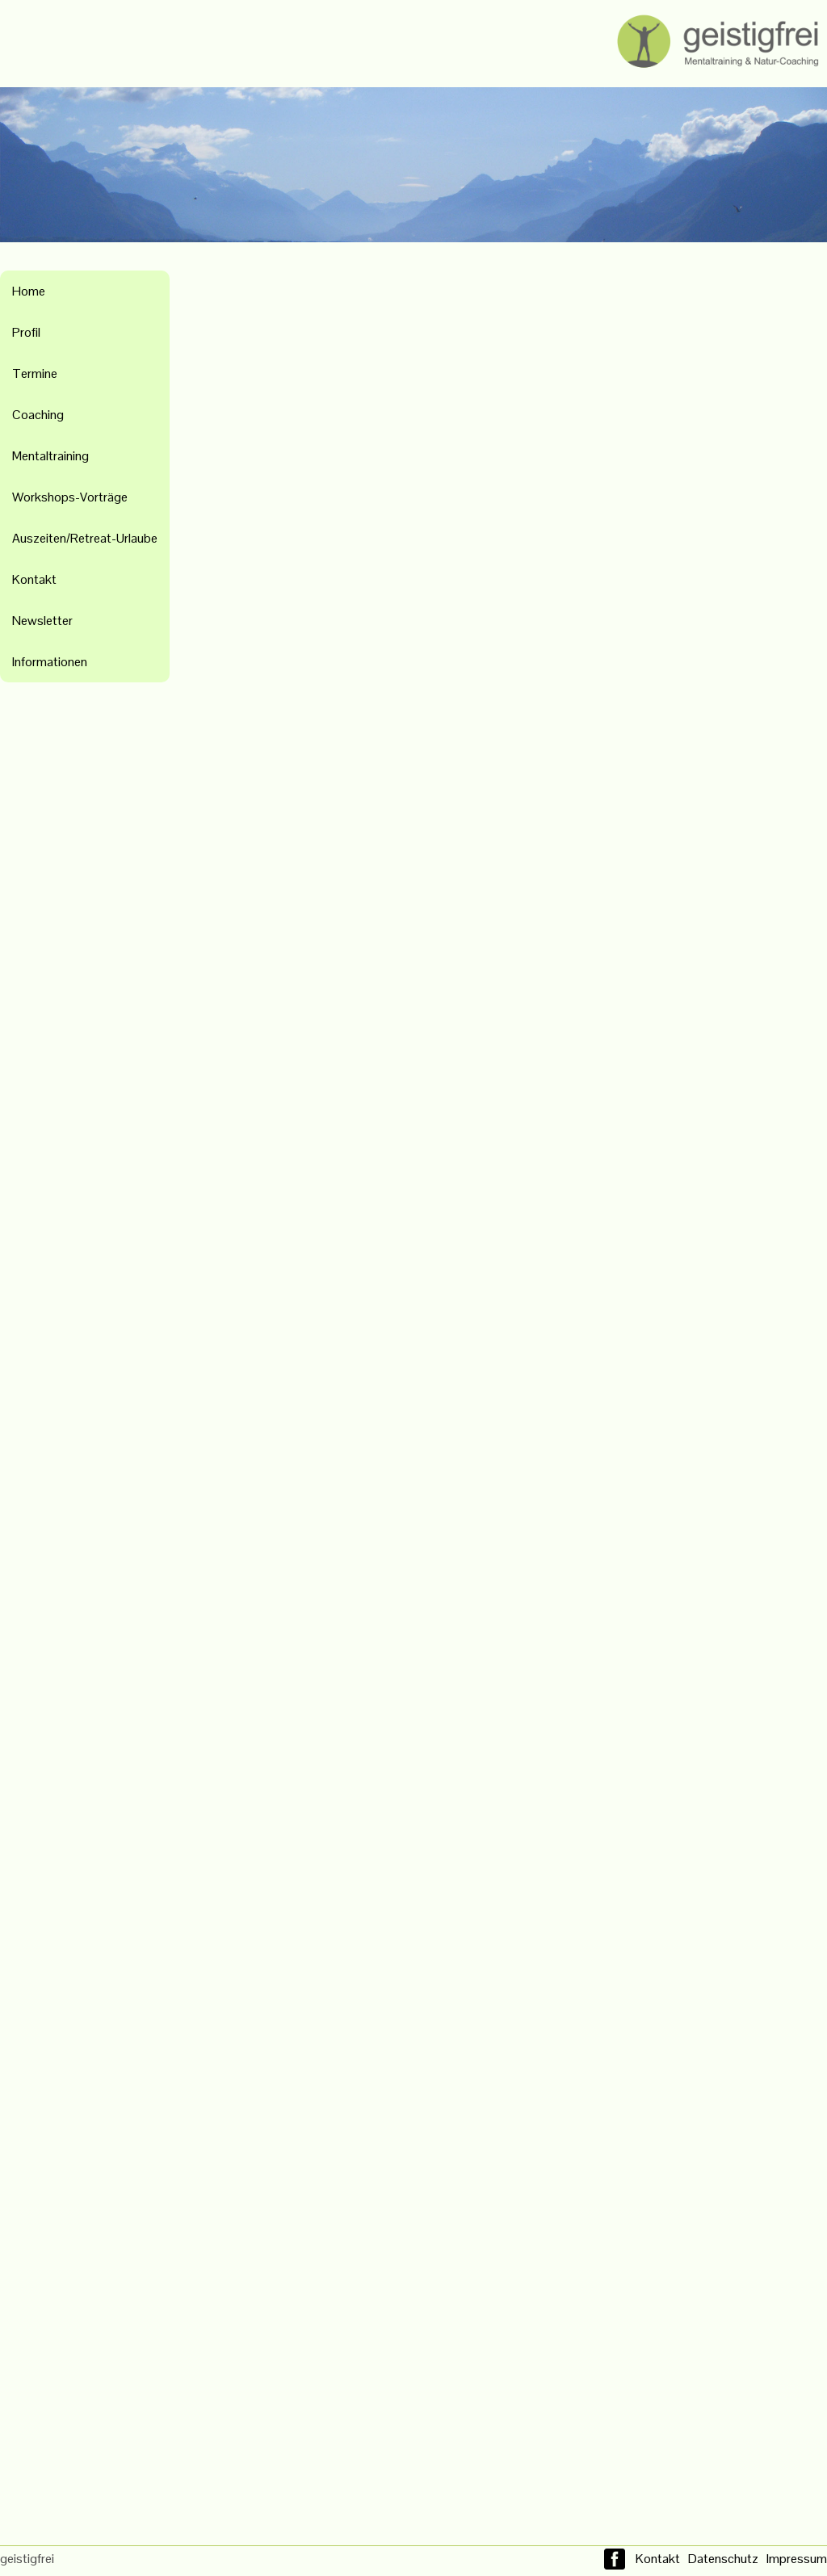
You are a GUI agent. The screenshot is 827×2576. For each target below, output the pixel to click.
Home (28, 291)
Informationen (49, 661)
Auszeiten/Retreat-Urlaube (84, 538)
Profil (26, 332)
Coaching (38, 414)
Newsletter (42, 620)
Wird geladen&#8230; (510, 1397)
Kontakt (34, 579)
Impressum (796, 2558)
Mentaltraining (50, 455)
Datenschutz (723, 2558)
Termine (34, 373)
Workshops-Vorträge (70, 497)
